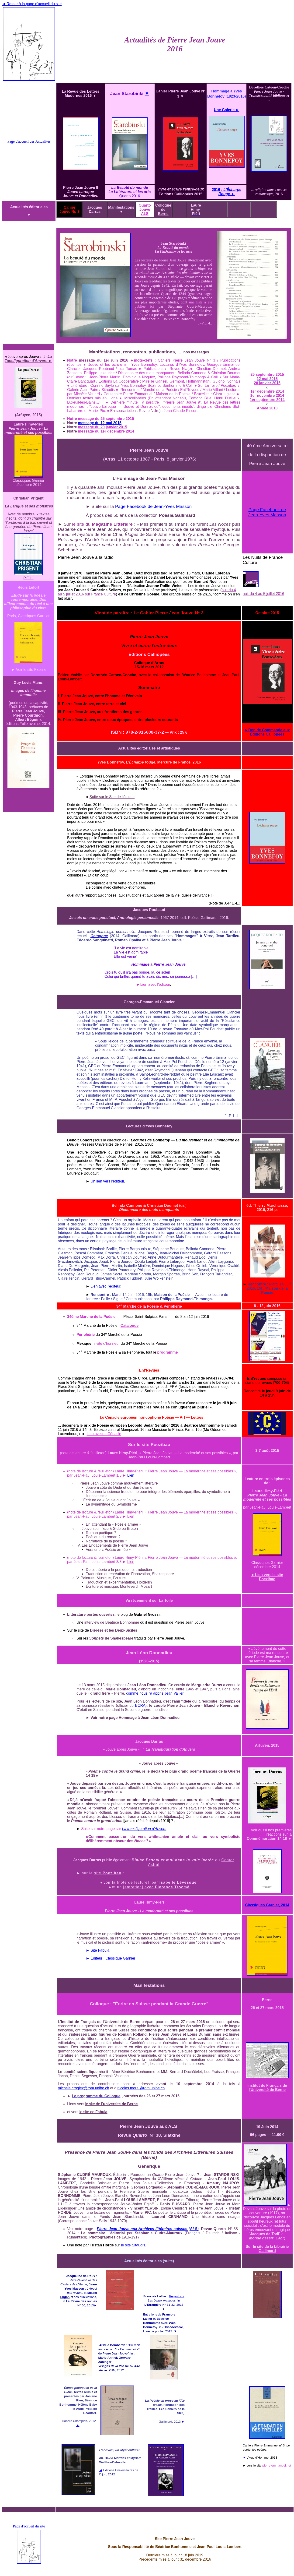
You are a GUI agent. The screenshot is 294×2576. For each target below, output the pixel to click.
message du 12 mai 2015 (99, 423)
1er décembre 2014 (267, 391)
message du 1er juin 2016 (103, 360)
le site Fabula (35, 670)
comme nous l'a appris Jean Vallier (154, 1693)
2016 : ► (227, 192)
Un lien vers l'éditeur (107, 1181)
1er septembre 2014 (267, 400)
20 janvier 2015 (267, 383)
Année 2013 (267, 408)
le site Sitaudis (133, 2245)
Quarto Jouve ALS (145, 209)
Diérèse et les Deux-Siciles (113, 1630)
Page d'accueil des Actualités (29, 141)
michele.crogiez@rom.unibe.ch (83, 2088)
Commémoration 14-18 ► (269, 1839)
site (107, 1873)
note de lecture (133, 1882)
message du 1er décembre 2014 (106, 431)
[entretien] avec (156, 1887)
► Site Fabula (97, 1950)
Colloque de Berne (163, 209)
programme (167, 1353)
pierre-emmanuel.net (276, 2465)
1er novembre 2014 (267, 396)
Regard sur (176, 2296)
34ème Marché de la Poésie (91, 1317)
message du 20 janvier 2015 (102, 427)
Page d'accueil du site (29, 2526)
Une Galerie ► (226, 110)
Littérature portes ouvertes (91, 1614)
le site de (111, 2104)
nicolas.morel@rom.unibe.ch (141, 2088)
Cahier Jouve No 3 (69, 209)
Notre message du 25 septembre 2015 (100, 419)
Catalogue (129, 1326)
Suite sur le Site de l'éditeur (112, 797)
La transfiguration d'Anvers (144, 1829)
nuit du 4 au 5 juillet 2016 (263, 594)
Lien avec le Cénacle (103, 1434)
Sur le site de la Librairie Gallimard (267, 2249)
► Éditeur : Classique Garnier (110, 1958)
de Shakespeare (111, 1638)
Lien (130, 1475)
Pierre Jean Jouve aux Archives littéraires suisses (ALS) (148, 2229)
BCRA (140, 1705)
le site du (102, 524)
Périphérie (85, 1335)
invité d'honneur (106, 1343)
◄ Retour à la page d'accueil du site (32, 4)
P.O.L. (28, 578)
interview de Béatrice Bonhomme (111, 1622)
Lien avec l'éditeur (155, 984)
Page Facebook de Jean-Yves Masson (153, 506)
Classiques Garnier (28, 480)
